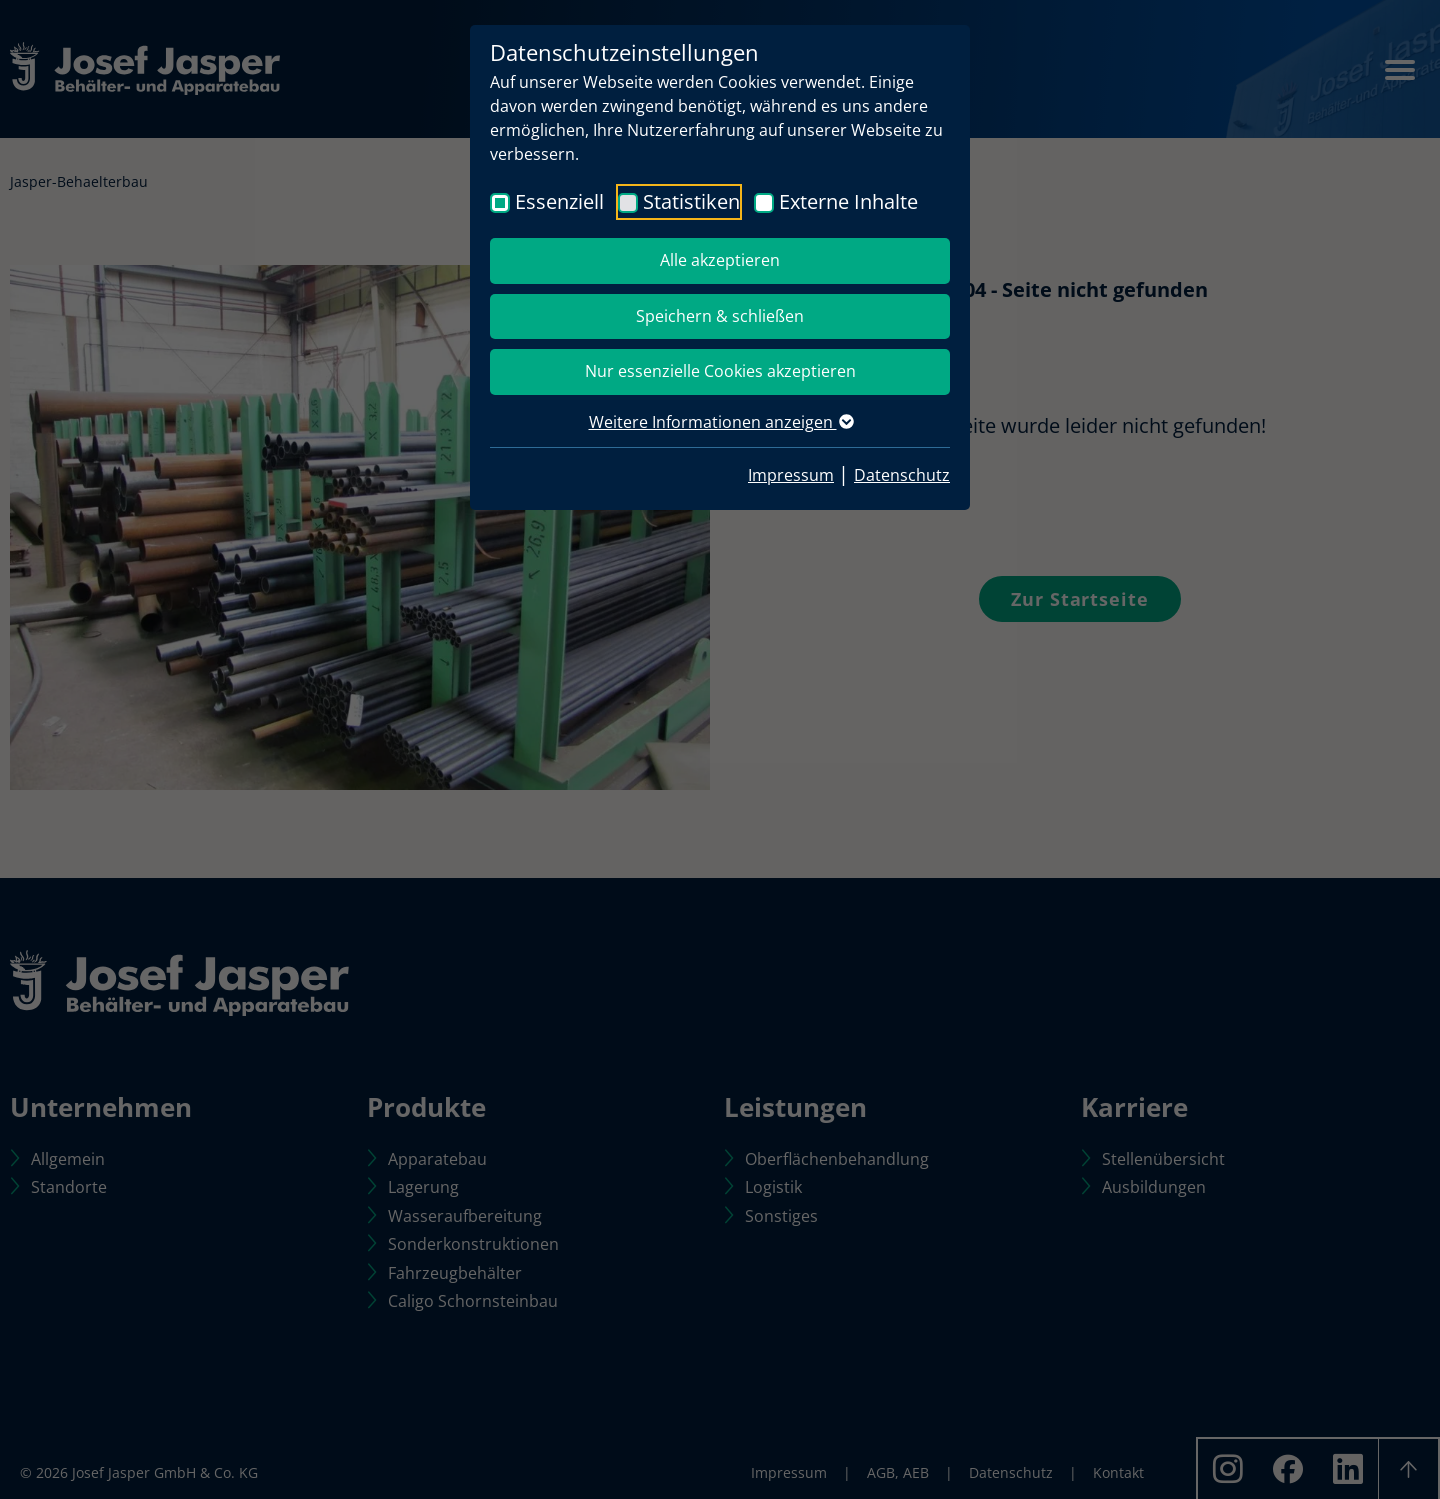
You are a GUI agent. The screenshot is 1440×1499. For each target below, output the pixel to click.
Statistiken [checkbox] (691, 201)
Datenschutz (902, 475)
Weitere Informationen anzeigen (720, 422)
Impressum (791, 475)
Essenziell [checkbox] (559, 201)
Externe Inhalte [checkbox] (848, 201)
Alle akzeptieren (720, 260)
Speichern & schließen (720, 316)
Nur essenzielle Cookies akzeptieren (720, 371)
